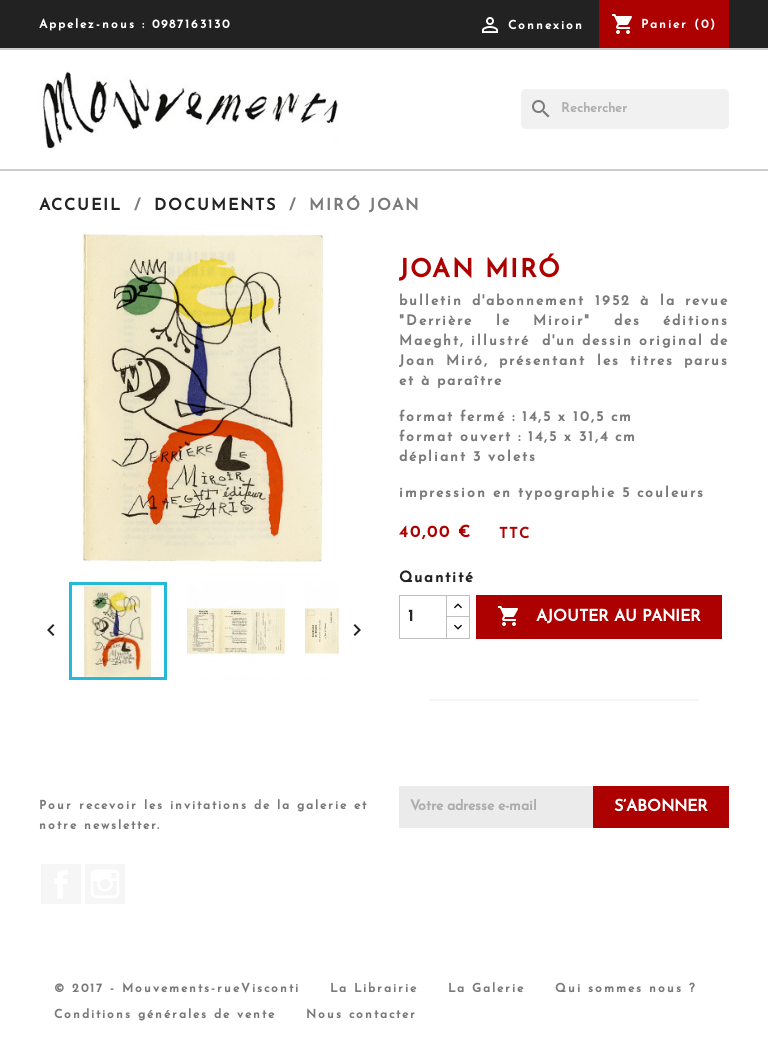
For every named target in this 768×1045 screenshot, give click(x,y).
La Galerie (486, 989)
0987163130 (191, 25)
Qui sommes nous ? (626, 989)
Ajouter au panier (599, 617)
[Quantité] (423, 617)
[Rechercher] (625, 109)
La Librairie (374, 989)
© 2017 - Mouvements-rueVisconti (177, 989)
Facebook (61, 884)
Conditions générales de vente (165, 1015)
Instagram (105, 884)
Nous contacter (361, 1015)
